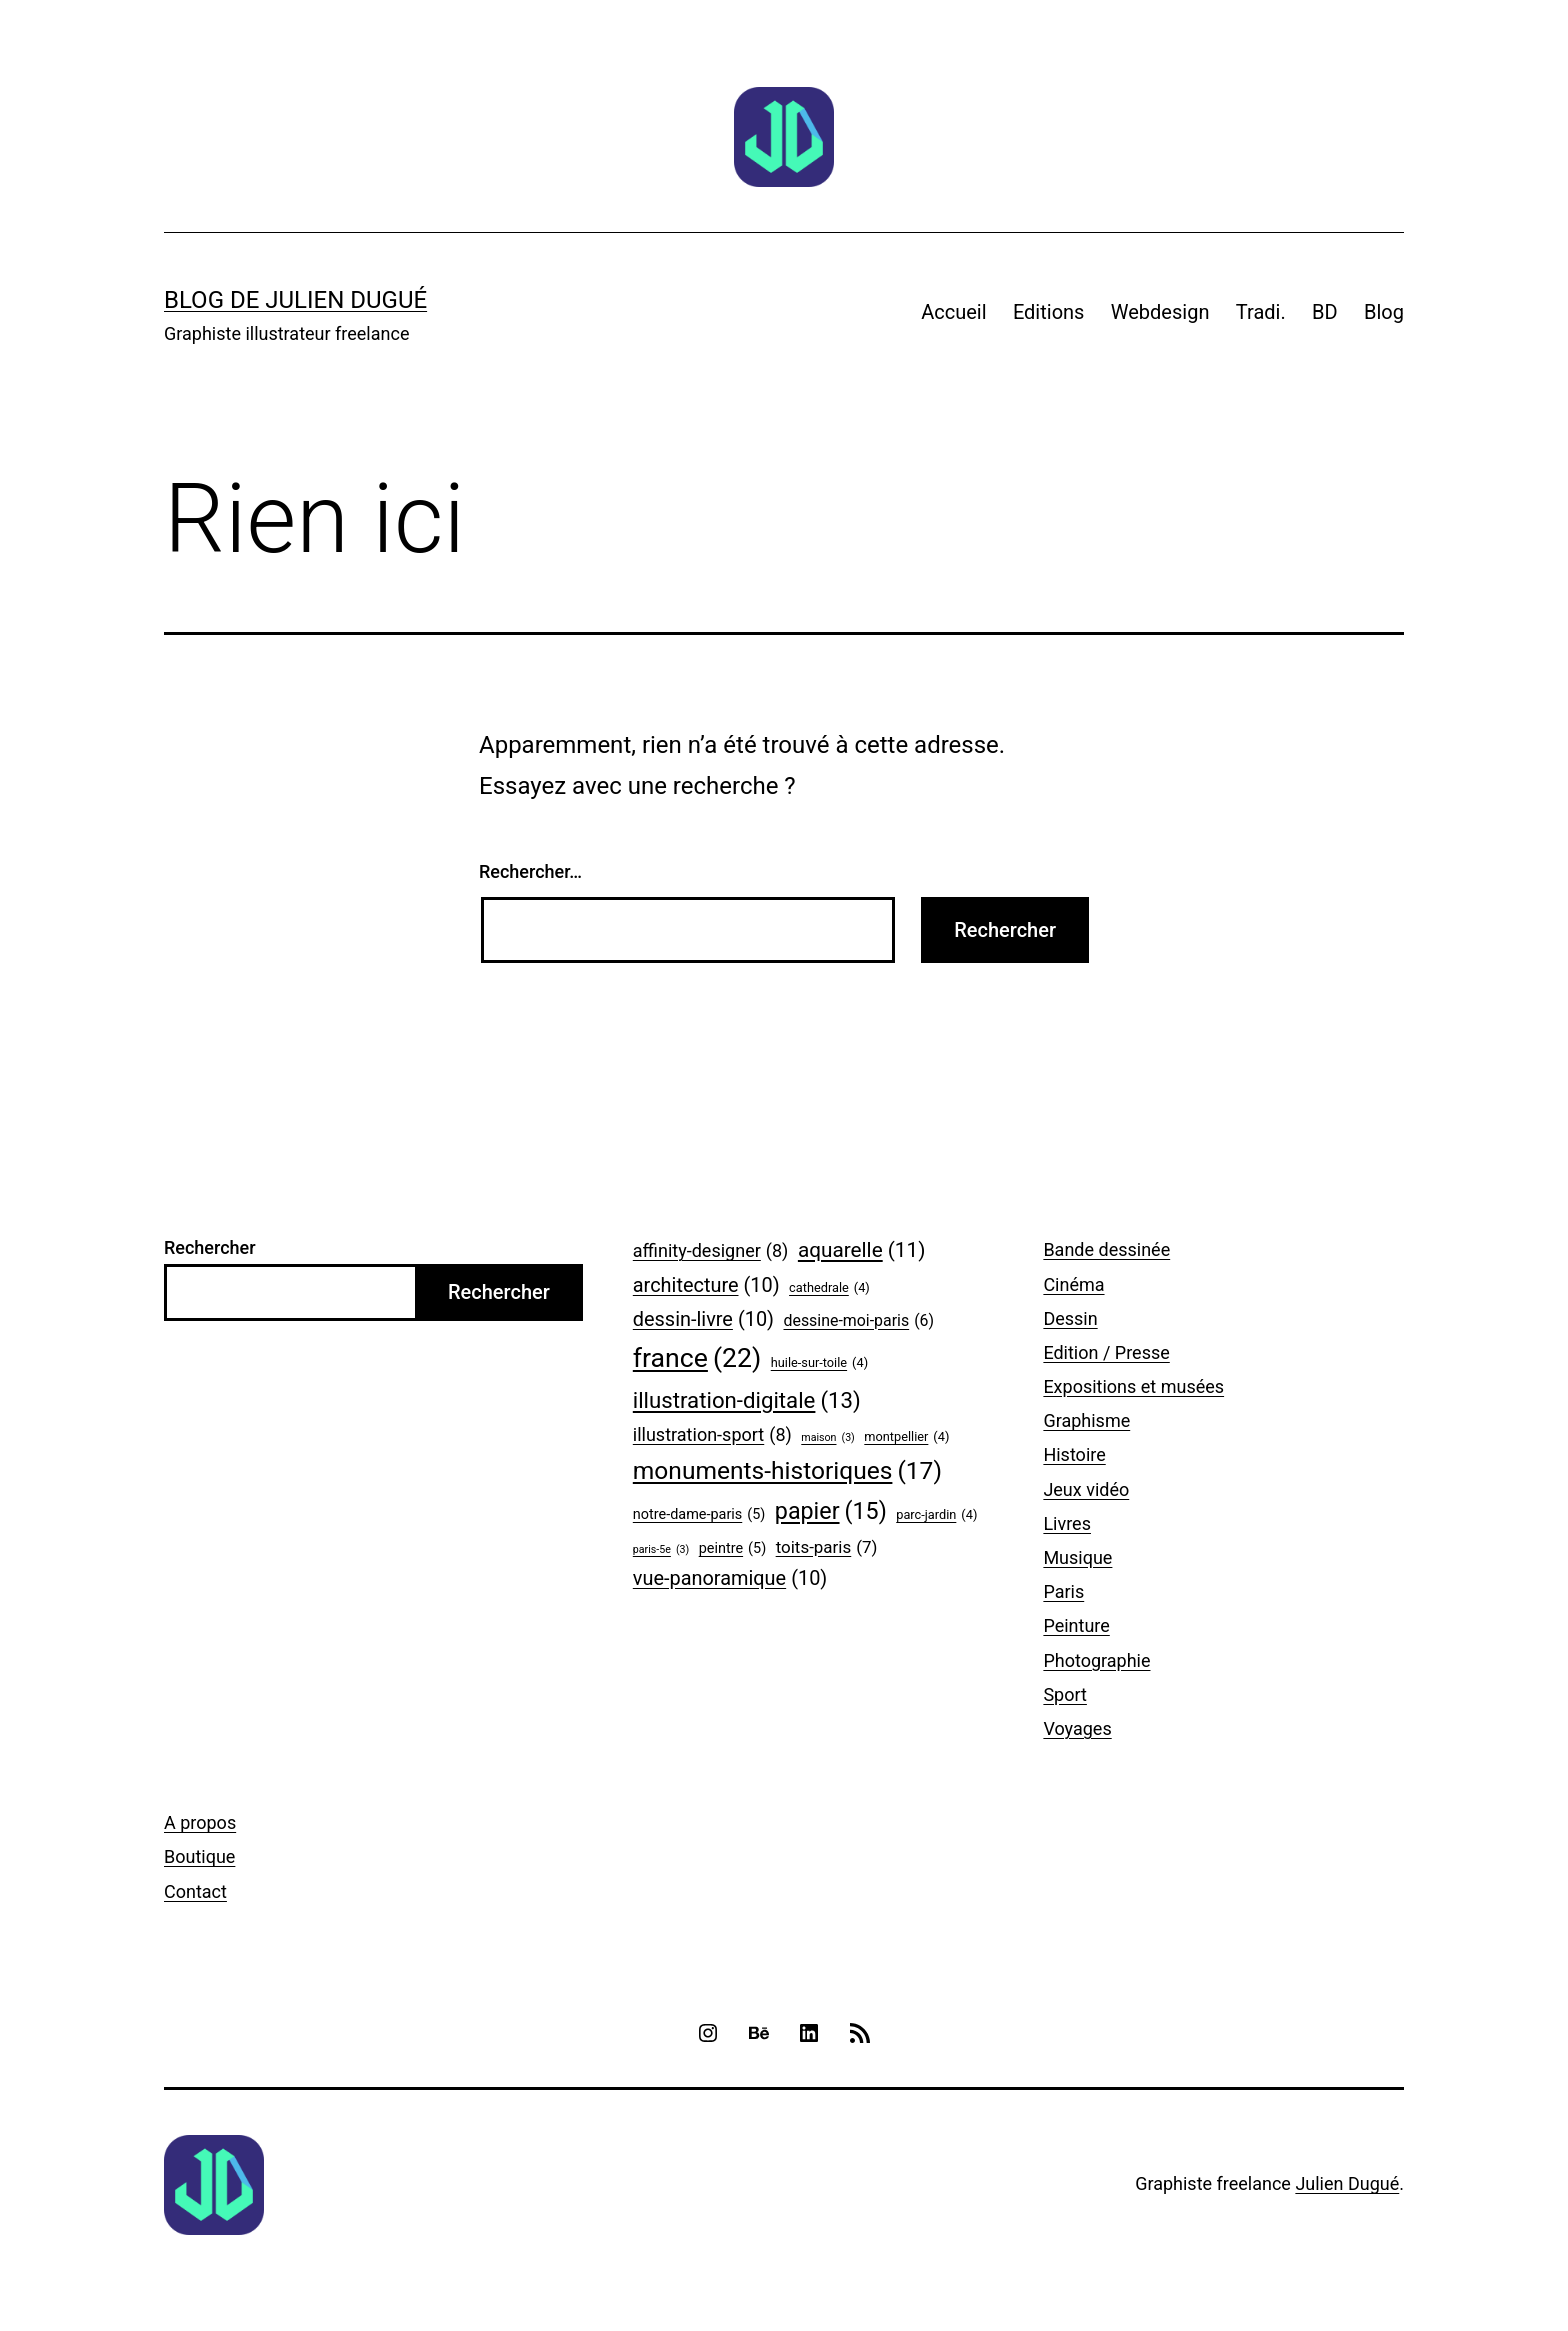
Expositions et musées (1133, 1386)
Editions (1049, 312)
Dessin (1070, 1318)
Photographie (1096, 1660)
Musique (1077, 1557)
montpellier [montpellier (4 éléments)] (906, 1437)
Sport (1065, 1694)
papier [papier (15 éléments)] (831, 1512)
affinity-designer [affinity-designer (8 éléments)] (711, 1251)
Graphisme (1086, 1420)
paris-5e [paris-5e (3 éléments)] (661, 1550)
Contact (195, 1891)
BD (1325, 312)
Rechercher (210, 1247)
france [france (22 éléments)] (697, 1358)
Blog (1384, 312)
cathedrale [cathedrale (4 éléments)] (829, 1288)
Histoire (1074, 1454)
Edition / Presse (1106, 1352)
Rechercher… (530, 871)
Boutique (199, 1856)
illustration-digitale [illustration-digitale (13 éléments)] (747, 1401)
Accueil (953, 312)
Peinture (1076, 1625)
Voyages (1077, 1728)
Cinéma (1073, 1284)
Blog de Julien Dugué (295, 300)
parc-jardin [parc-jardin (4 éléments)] (936, 1515)
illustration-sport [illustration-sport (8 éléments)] (712, 1435)
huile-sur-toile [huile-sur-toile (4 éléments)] (819, 1363)
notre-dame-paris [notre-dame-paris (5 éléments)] (699, 1515)
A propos (200, 1822)
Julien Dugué (1347, 2183)
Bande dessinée (1106, 1249)
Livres (1067, 1523)
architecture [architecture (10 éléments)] (706, 1286)
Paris (1063, 1591)
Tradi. (1261, 312)
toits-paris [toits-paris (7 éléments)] (827, 1547)
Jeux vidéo (1086, 1489)
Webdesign (1160, 312)
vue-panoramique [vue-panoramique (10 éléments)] (730, 1579)
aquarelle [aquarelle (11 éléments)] (862, 1250)
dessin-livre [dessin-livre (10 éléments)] (703, 1320)
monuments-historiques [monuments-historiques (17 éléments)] (787, 1471)
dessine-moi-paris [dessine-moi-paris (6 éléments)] (859, 1320)
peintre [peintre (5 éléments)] (732, 1549)
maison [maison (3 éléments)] (828, 1438)
